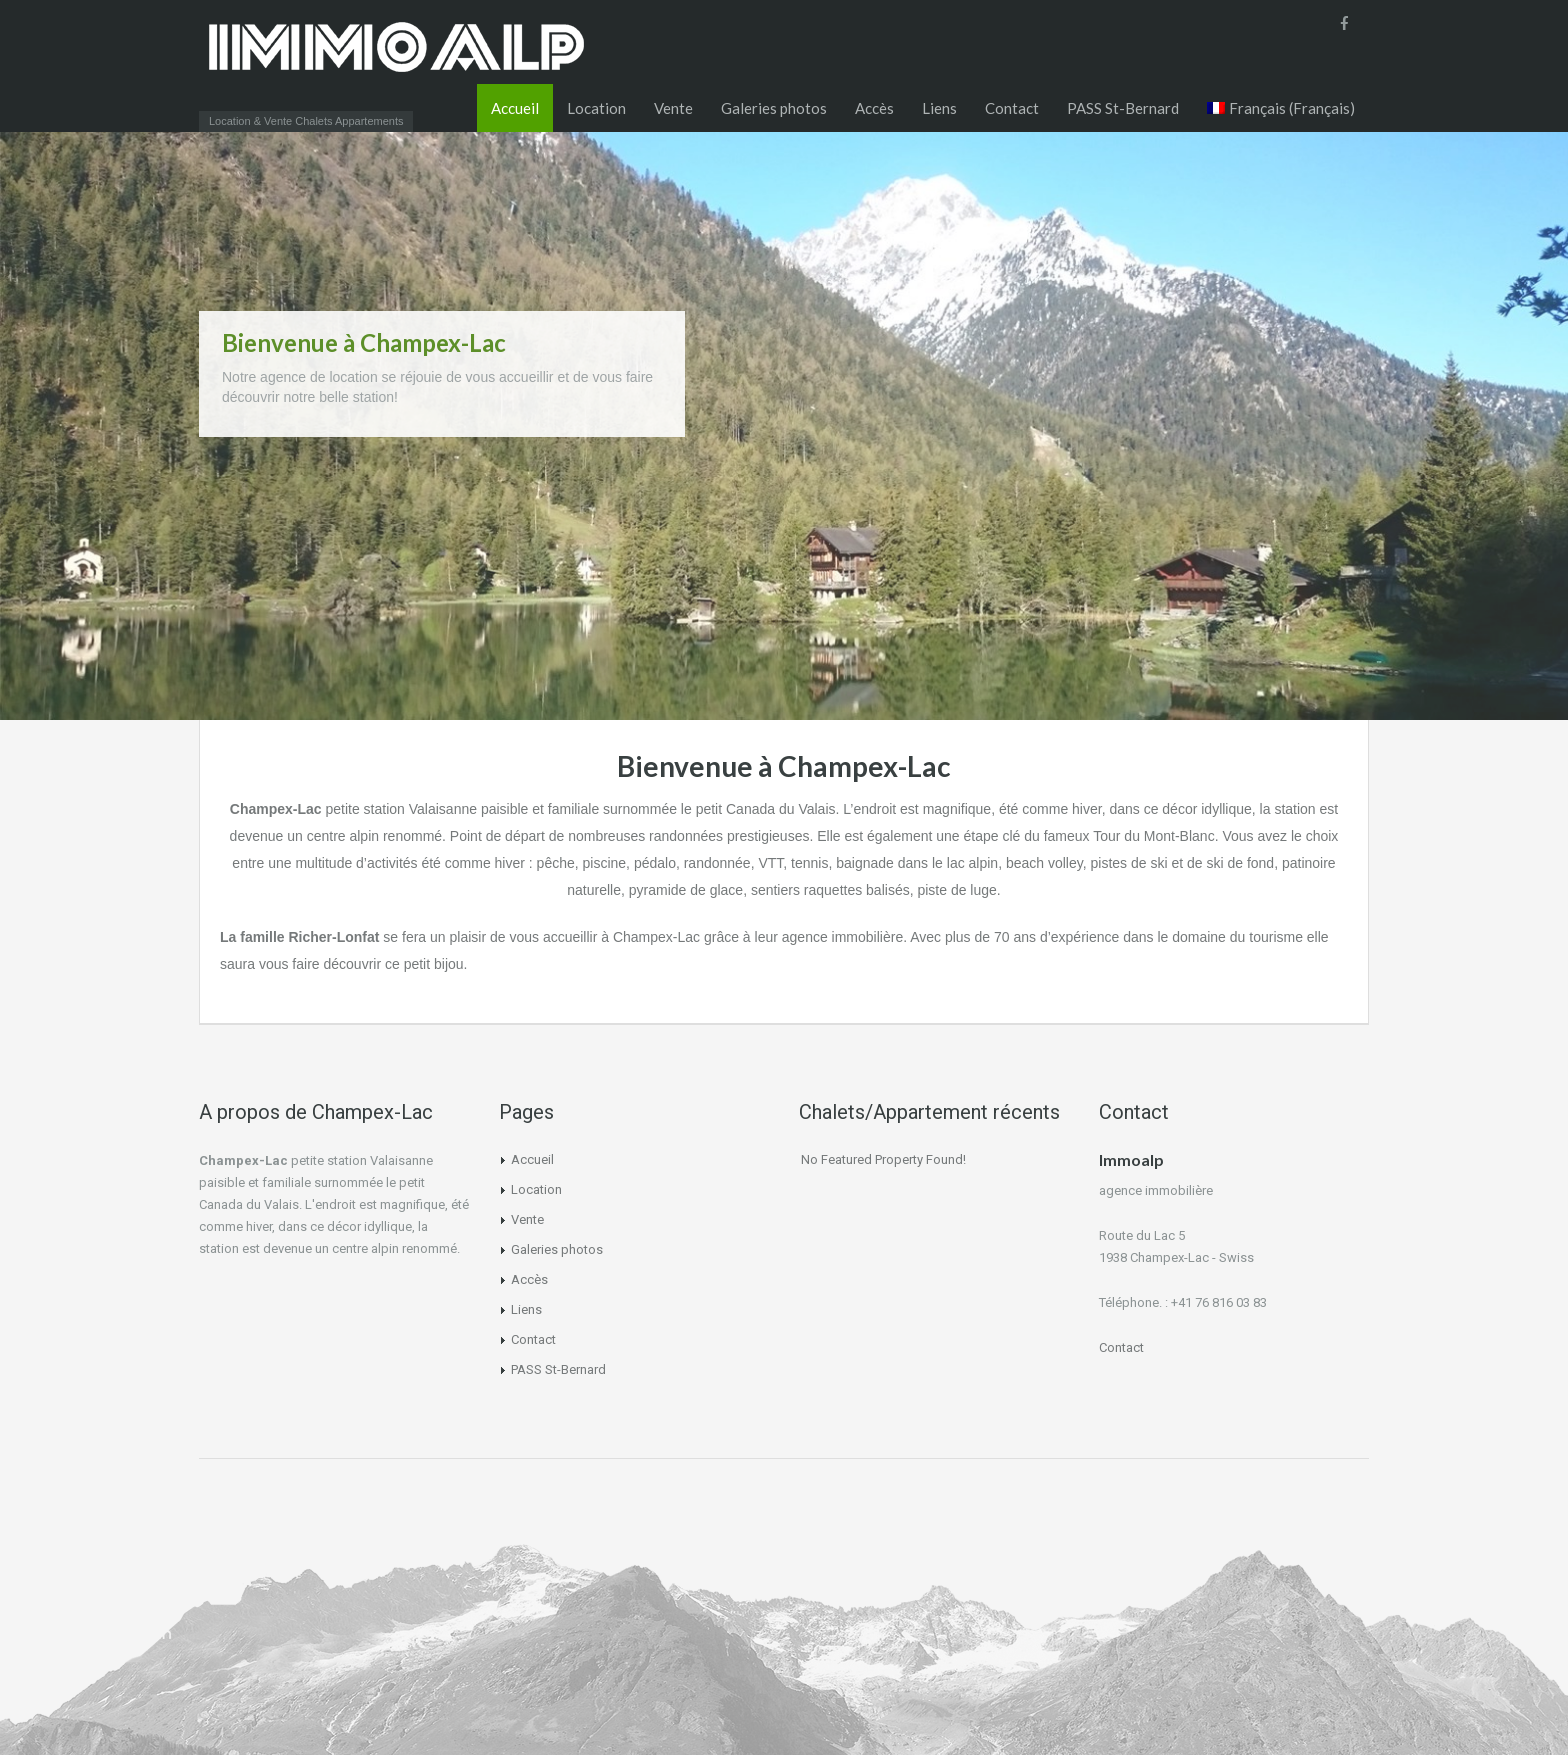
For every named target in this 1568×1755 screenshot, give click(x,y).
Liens (939, 108)
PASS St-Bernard (1123, 108)
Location (596, 108)
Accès (874, 108)
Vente (673, 108)
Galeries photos (774, 108)
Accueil (515, 108)
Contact (1012, 108)
